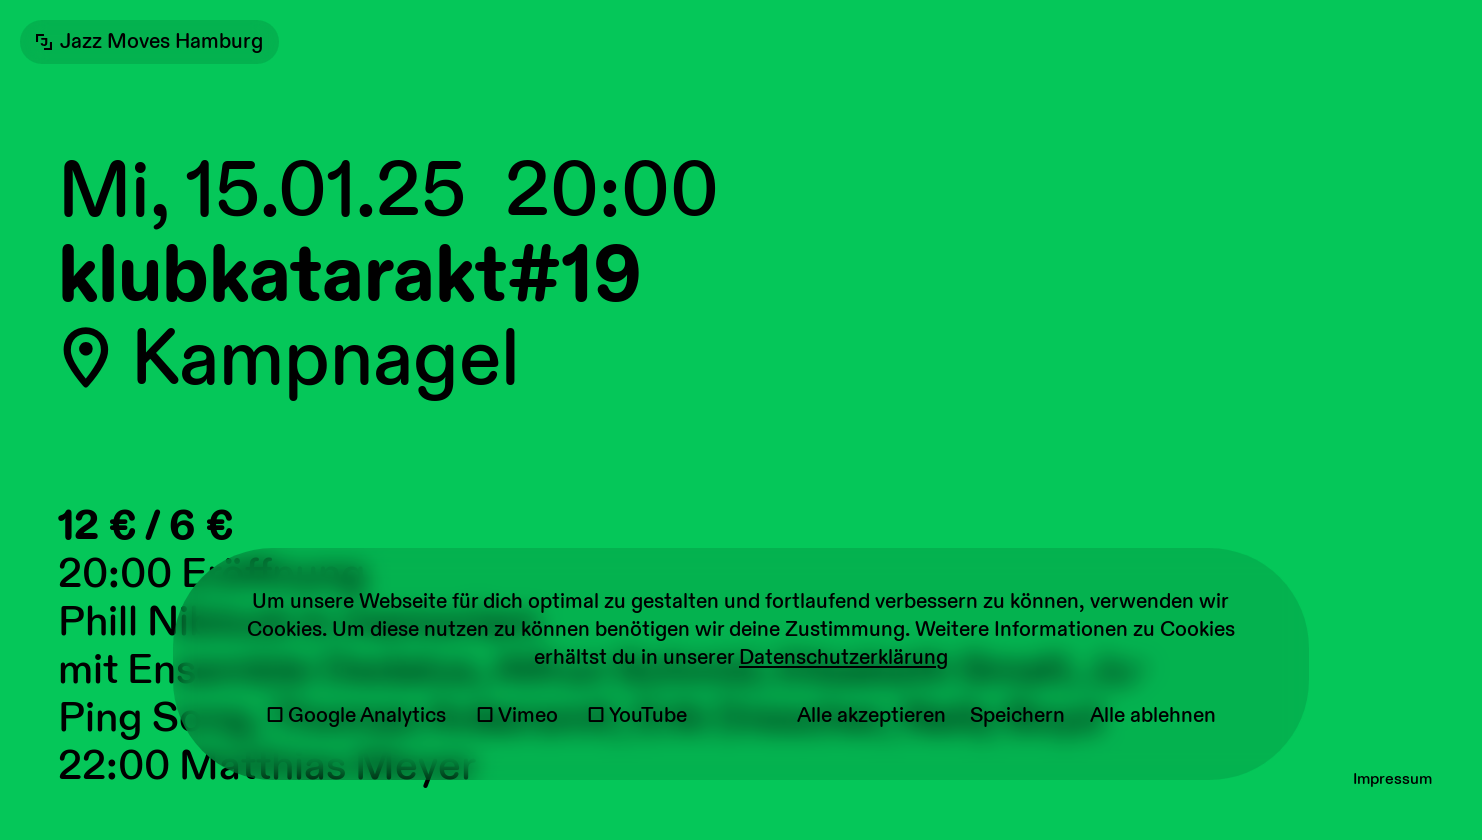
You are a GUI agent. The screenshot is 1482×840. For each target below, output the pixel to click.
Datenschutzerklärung (843, 658)
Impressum (1392, 779)
